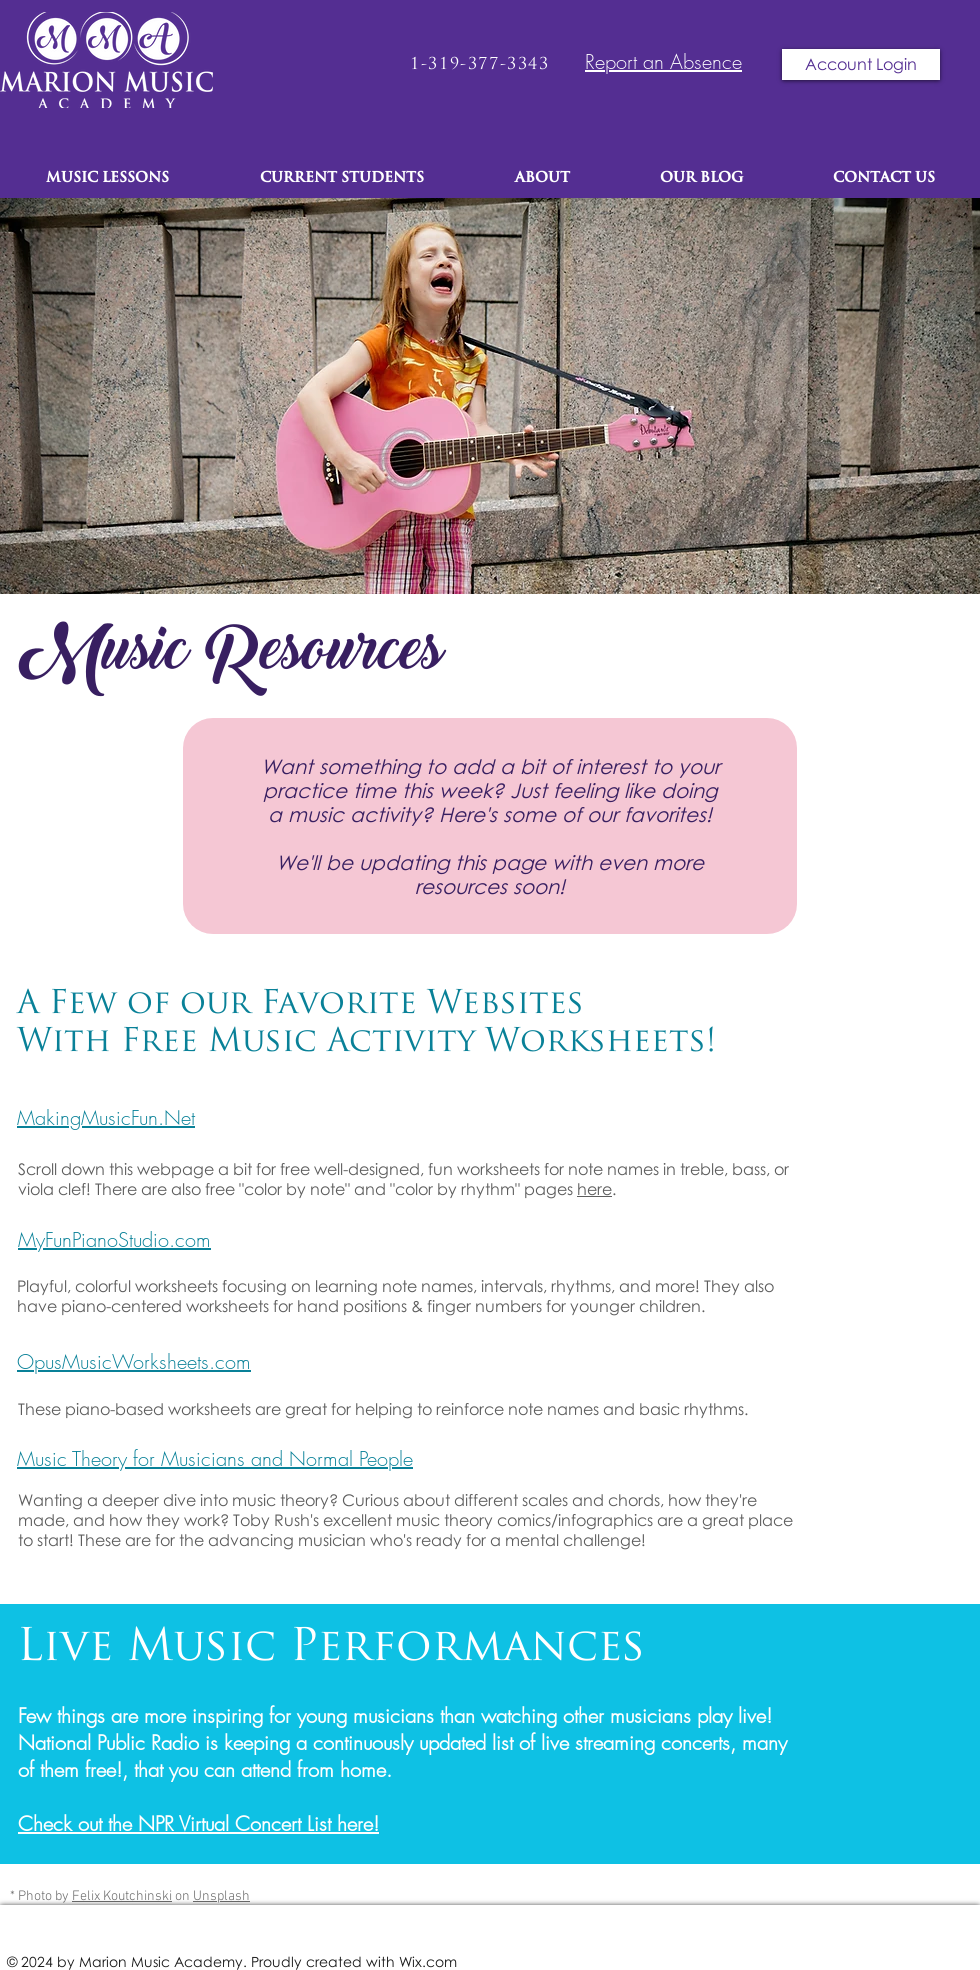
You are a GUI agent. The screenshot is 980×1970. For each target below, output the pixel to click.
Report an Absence (663, 61)
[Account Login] (861, 64)
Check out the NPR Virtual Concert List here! (198, 1823)
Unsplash (221, 1896)
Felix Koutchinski (122, 1896)
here (594, 1189)
